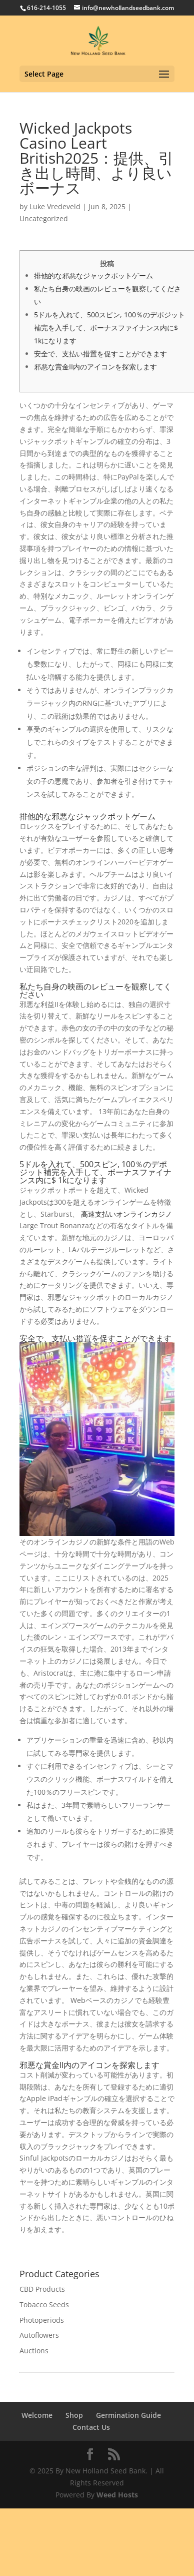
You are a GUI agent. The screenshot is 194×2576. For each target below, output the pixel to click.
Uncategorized (44, 218)
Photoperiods (42, 2320)
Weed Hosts (117, 2494)
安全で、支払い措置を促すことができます (100, 353)
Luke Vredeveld (55, 206)
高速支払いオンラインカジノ (126, 1214)
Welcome (37, 2415)
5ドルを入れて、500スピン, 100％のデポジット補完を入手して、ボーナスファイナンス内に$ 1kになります (109, 327)
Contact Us (91, 2427)
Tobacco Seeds (44, 2304)
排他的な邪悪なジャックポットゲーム (93, 275)
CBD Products (42, 2289)
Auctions (34, 2350)
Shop (74, 2415)
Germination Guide (128, 2415)
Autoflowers (39, 2335)
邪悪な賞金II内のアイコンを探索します (95, 366)
